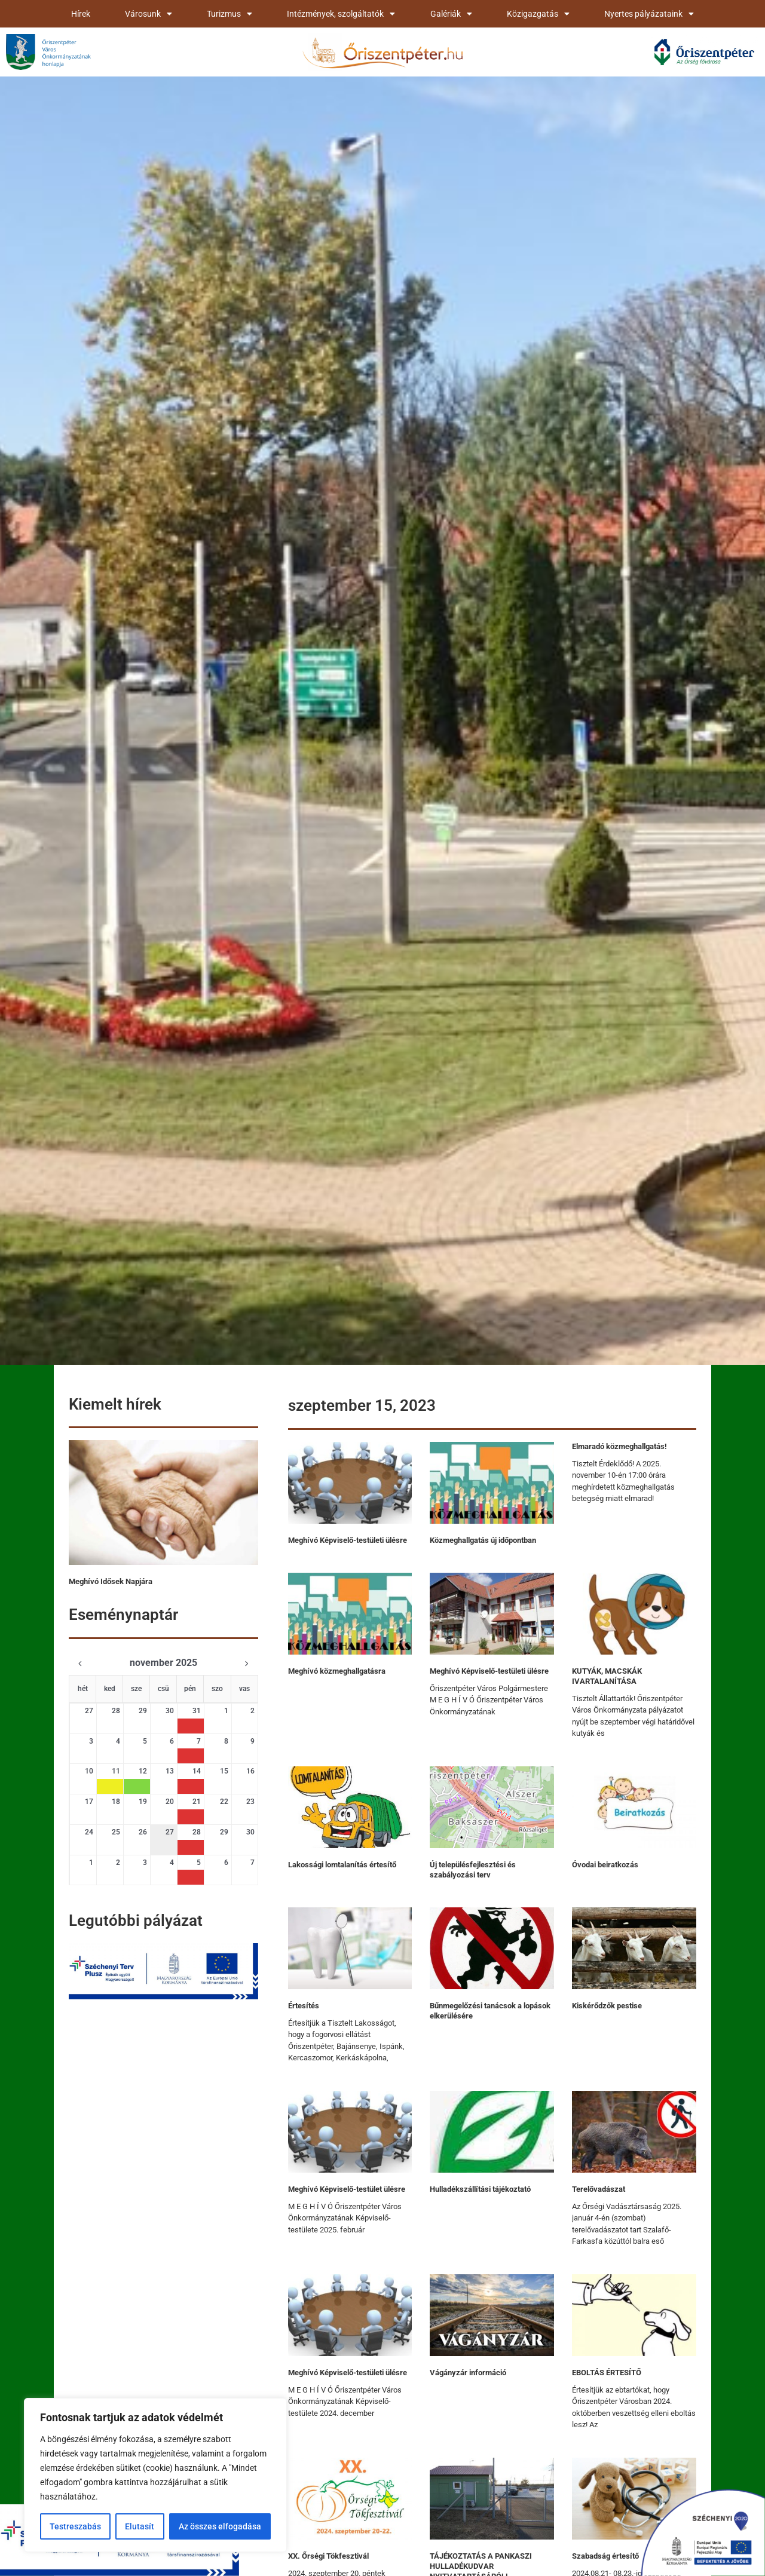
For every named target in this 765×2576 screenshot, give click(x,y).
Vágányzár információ (468, 2372)
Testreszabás (75, 2526)
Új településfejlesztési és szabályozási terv (473, 1869)
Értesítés (303, 2005)
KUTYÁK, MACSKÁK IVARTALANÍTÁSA (607, 1676)
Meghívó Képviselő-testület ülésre (346, 2189)
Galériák (451, 14)
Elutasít (139, 2526)
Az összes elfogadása (220, 2526)
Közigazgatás (538, 14)
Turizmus (229, 14)
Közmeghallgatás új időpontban (483, 1540)
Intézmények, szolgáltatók (341, 14)
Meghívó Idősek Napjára (110, 1581)
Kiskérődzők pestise (607, 2005)
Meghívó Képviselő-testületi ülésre (347, 1540)
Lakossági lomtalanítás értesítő (342, 1864)
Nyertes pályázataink (649, 14)
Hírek (80, 14)
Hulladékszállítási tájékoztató (480, 2189)
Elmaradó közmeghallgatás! (619, 1446)
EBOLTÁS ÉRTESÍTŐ (606, 2372)
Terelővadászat (598, 2189)
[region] (155, 2475)
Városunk (148, 14)
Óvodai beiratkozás (605, 1864)
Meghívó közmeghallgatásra (336, 1671)
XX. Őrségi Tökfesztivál (328, 2556)
